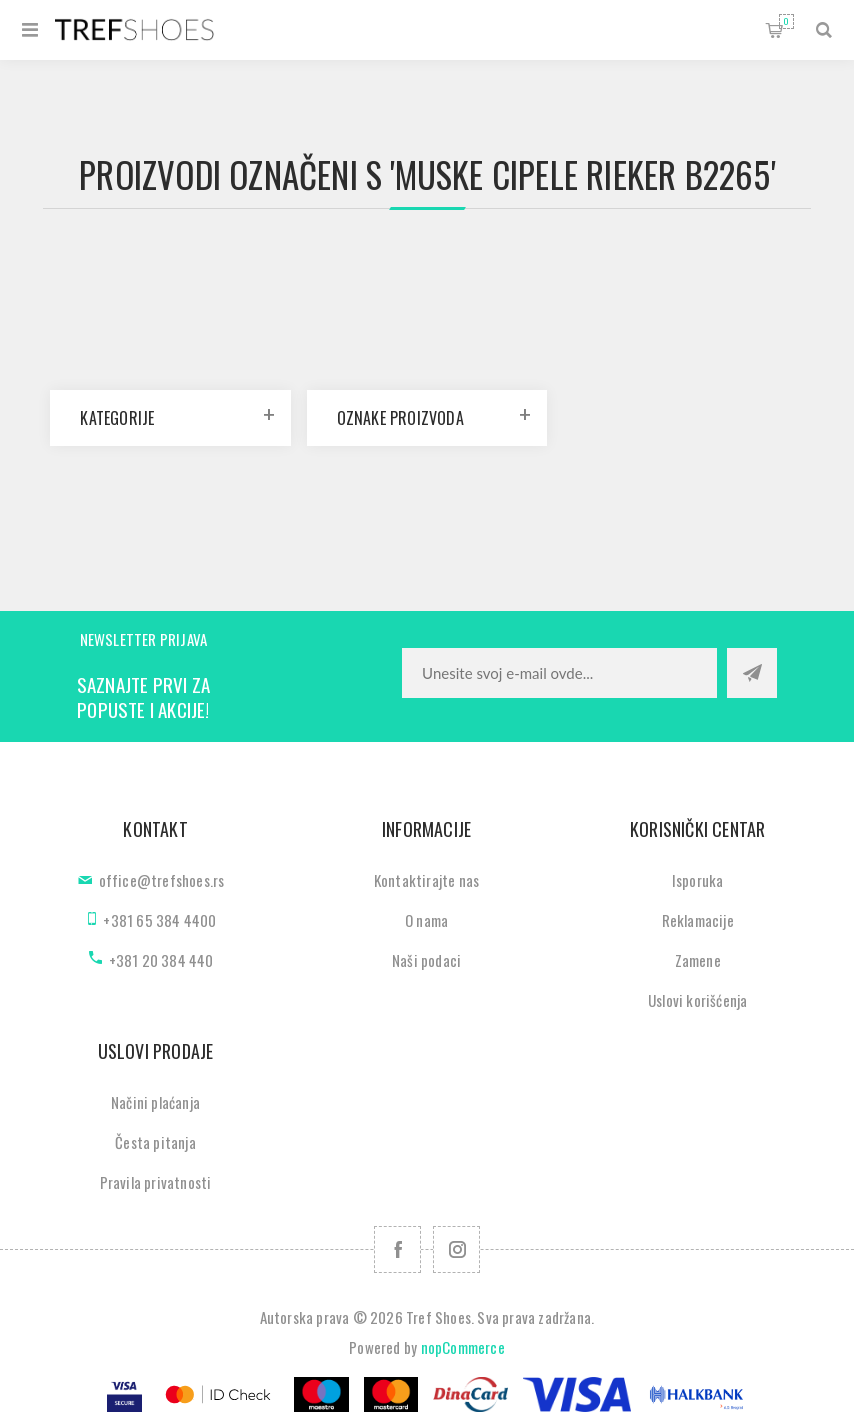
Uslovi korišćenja (697, 1000)
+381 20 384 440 (161, 960)
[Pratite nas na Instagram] (456, 1249)
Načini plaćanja (155, 1102)
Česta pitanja (155, 1142)
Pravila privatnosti (156, 1182)
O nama (426, 920)
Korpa (786, 21)
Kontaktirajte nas (426, 880)
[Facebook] (397, 1249)
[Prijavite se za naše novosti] (559, 673)
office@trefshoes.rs (162, 880)
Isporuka (698, 880)
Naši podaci (426, 960)
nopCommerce (463, 1347)
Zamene (698, 960)
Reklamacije (698, 920)
